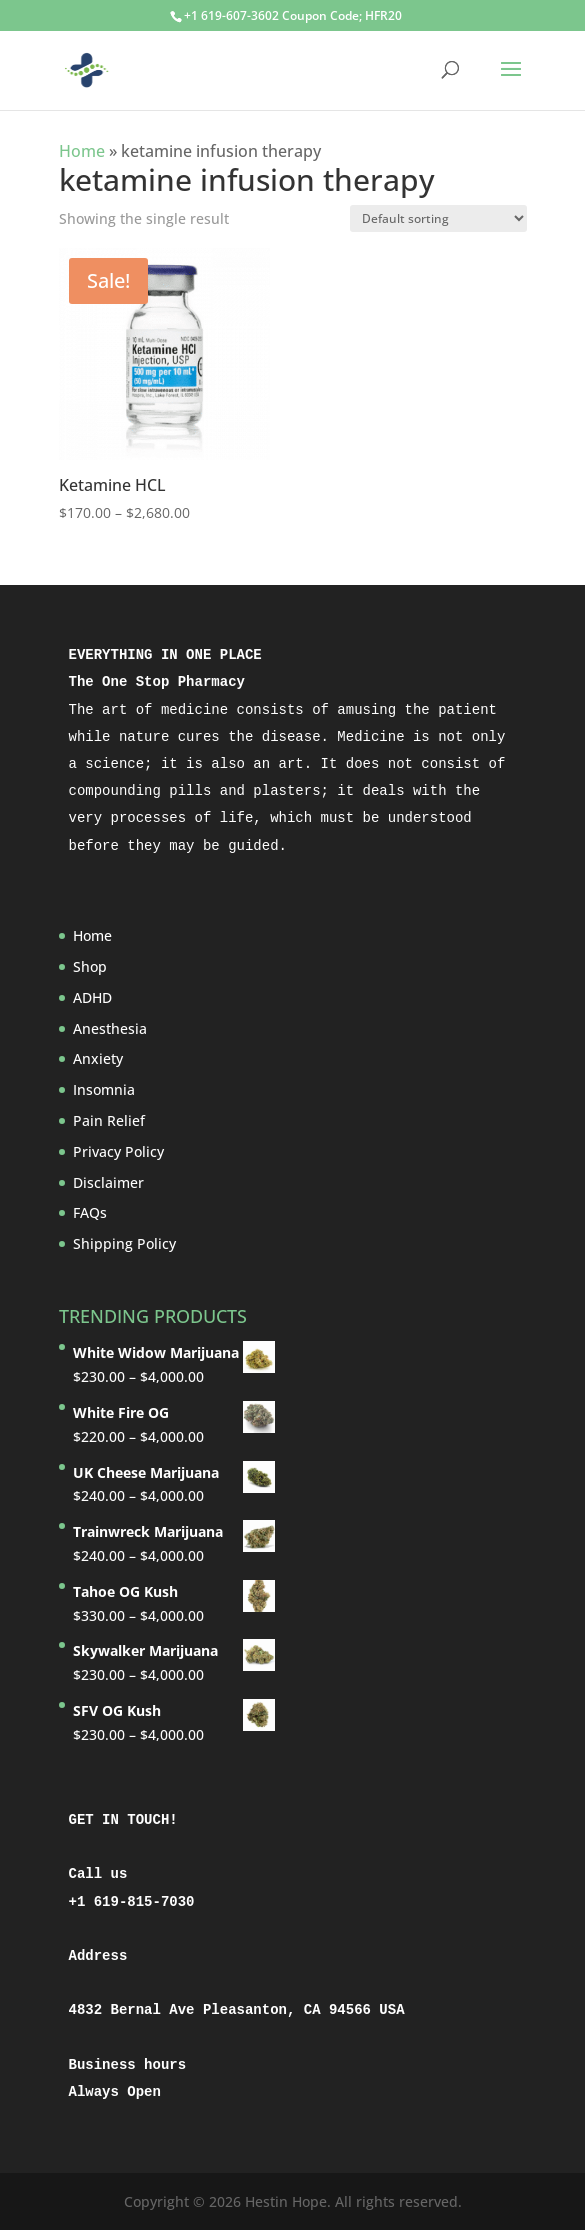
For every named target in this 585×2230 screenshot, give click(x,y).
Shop (90, 966)
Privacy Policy (118, 1151)
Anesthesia (110, 1028)
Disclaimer (108, 1182)
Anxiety (98, 1058)
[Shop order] (438, 218)
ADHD (92, 997)
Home (82, 151)
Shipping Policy (124, 1243)
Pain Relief (109, 1120)
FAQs (90, 1212)
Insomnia (104, 1089)
